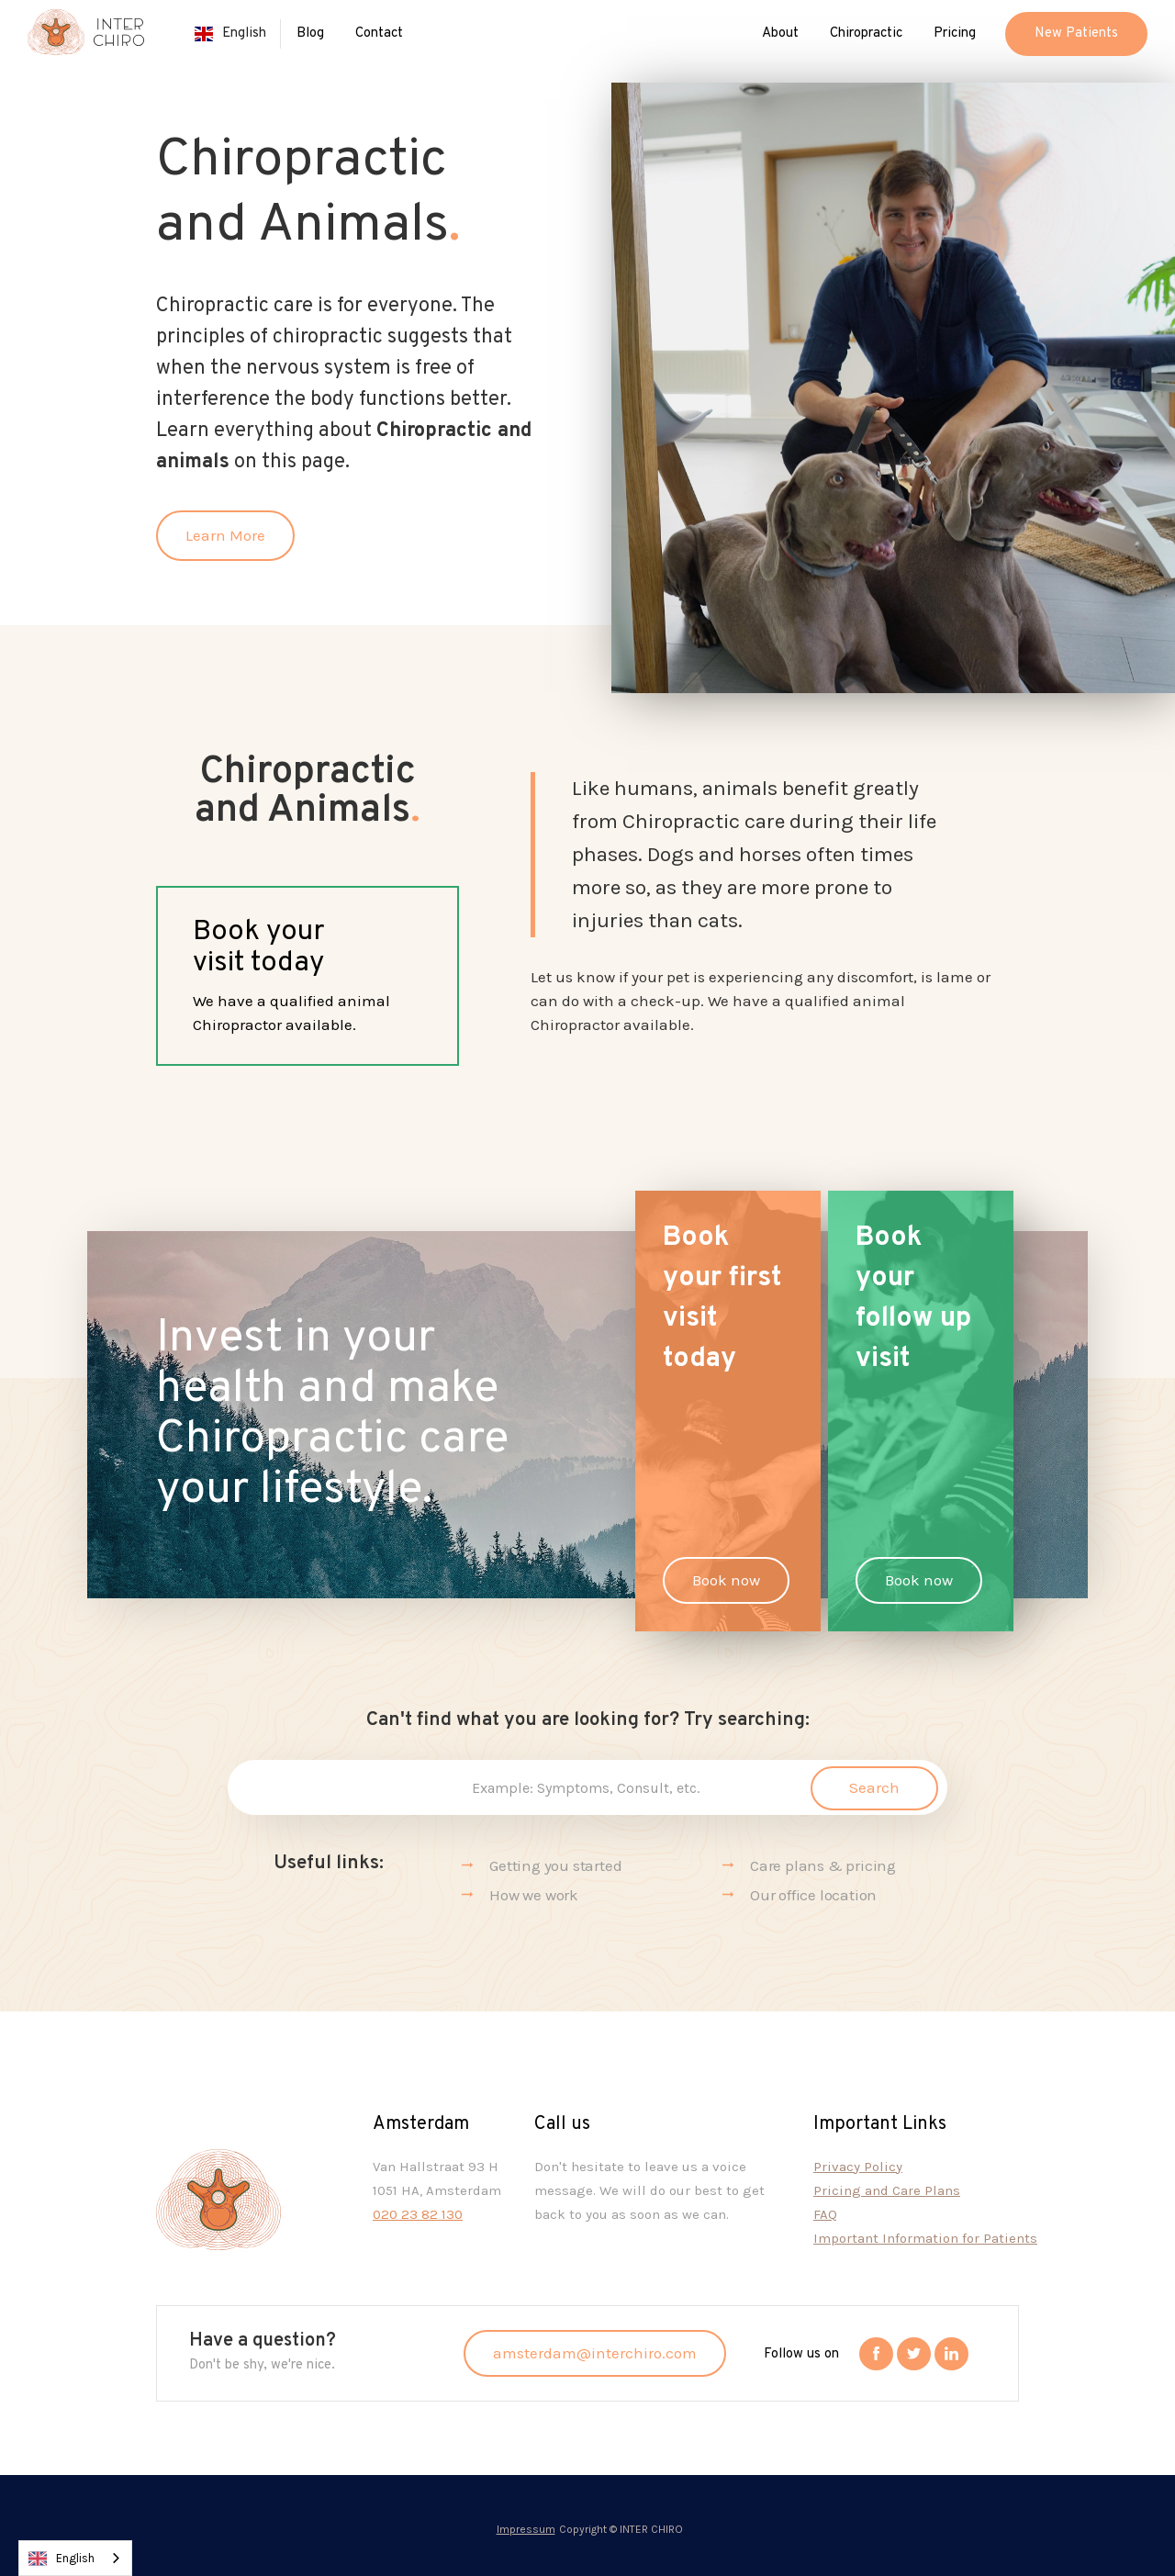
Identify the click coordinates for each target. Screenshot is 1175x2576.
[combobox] (75, 2558)
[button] (230, 34)
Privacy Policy (857, 2166)
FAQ (825, 2214)
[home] (86, 39)
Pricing (955, 33)
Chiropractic (866, 33)
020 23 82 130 (418, 2214)
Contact (379, 33)
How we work (533, 1895)
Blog (310, 33)
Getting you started (555, 1865)
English (61, 2559)
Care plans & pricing (823, 1865)
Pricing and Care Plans (886, 2190)
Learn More (225, 535)
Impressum (526, 2529)
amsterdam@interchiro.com (595, 2353)
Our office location (813, 1895)
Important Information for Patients (925, 2238)
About (780, 33)
